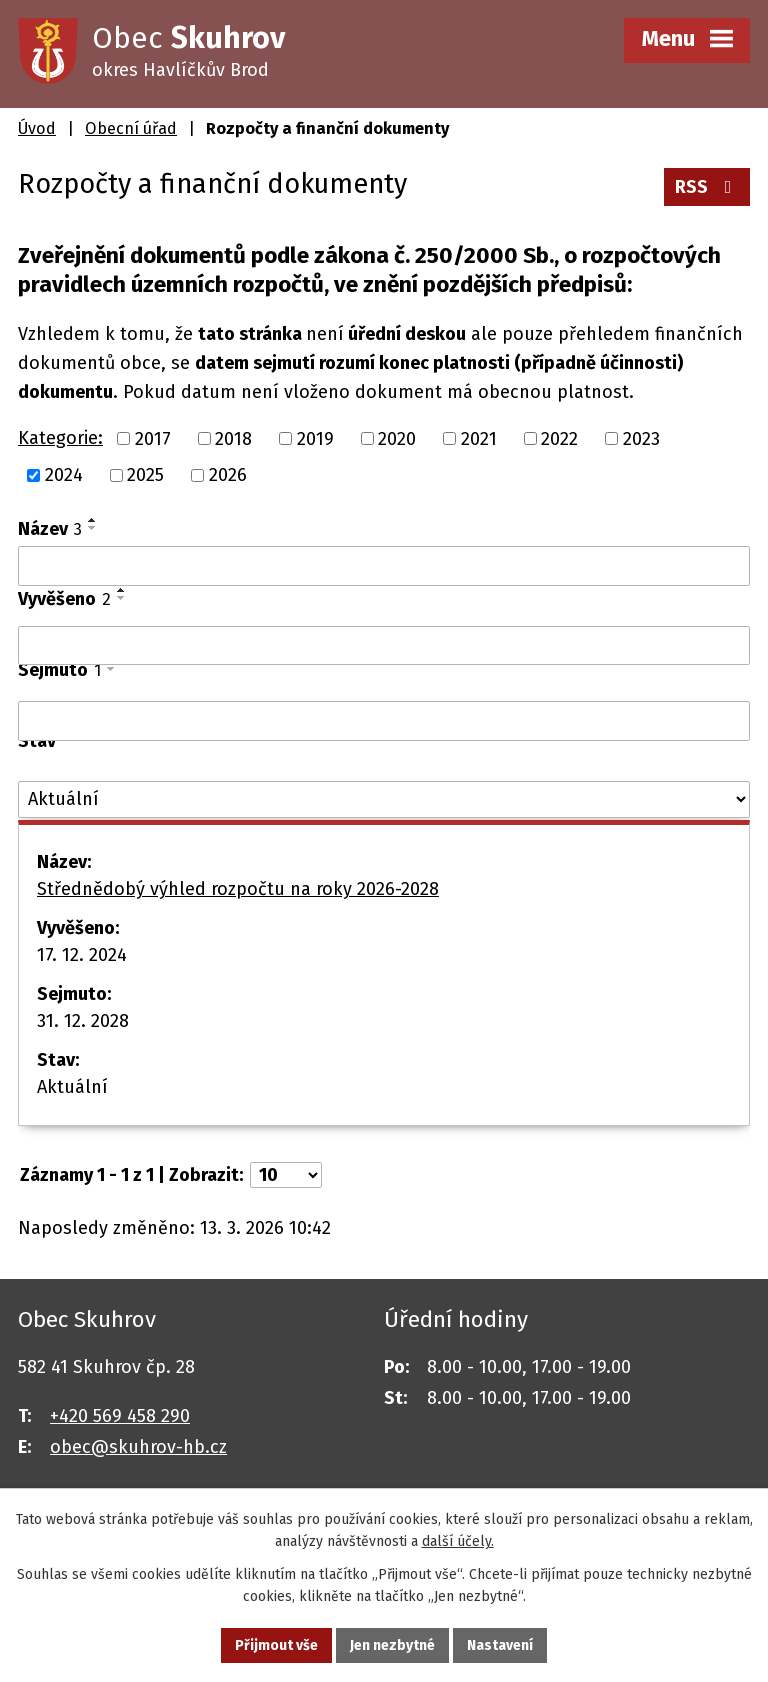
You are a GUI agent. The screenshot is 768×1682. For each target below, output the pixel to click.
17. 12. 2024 (82, 955)
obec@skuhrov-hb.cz (138, 1447)
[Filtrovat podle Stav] (384, 799)
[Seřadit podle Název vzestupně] (93, 520)
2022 (559, 438)
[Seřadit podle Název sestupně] (93, 528)
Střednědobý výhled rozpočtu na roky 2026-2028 (238, 889)
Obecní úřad (131, 128)
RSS (707, 187)
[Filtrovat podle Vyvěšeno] (384, 646)
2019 (315, 438)
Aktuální (72, 1087)
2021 (479, 438)
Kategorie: (60, 438)
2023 (641, 438)
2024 (64, 475)
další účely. (458, 1542)
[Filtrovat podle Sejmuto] (384, 721)
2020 (397, 438)
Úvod (37, 128)
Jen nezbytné (392, 1645)
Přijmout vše (276, 1645)
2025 (145, 475)
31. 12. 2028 (83, 1021)
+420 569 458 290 (120, 1416)
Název (50, 529)
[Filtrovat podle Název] (384, 566)
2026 (228, 475)
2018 (233, 438)
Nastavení (500, 1645)
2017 (153, 438)
